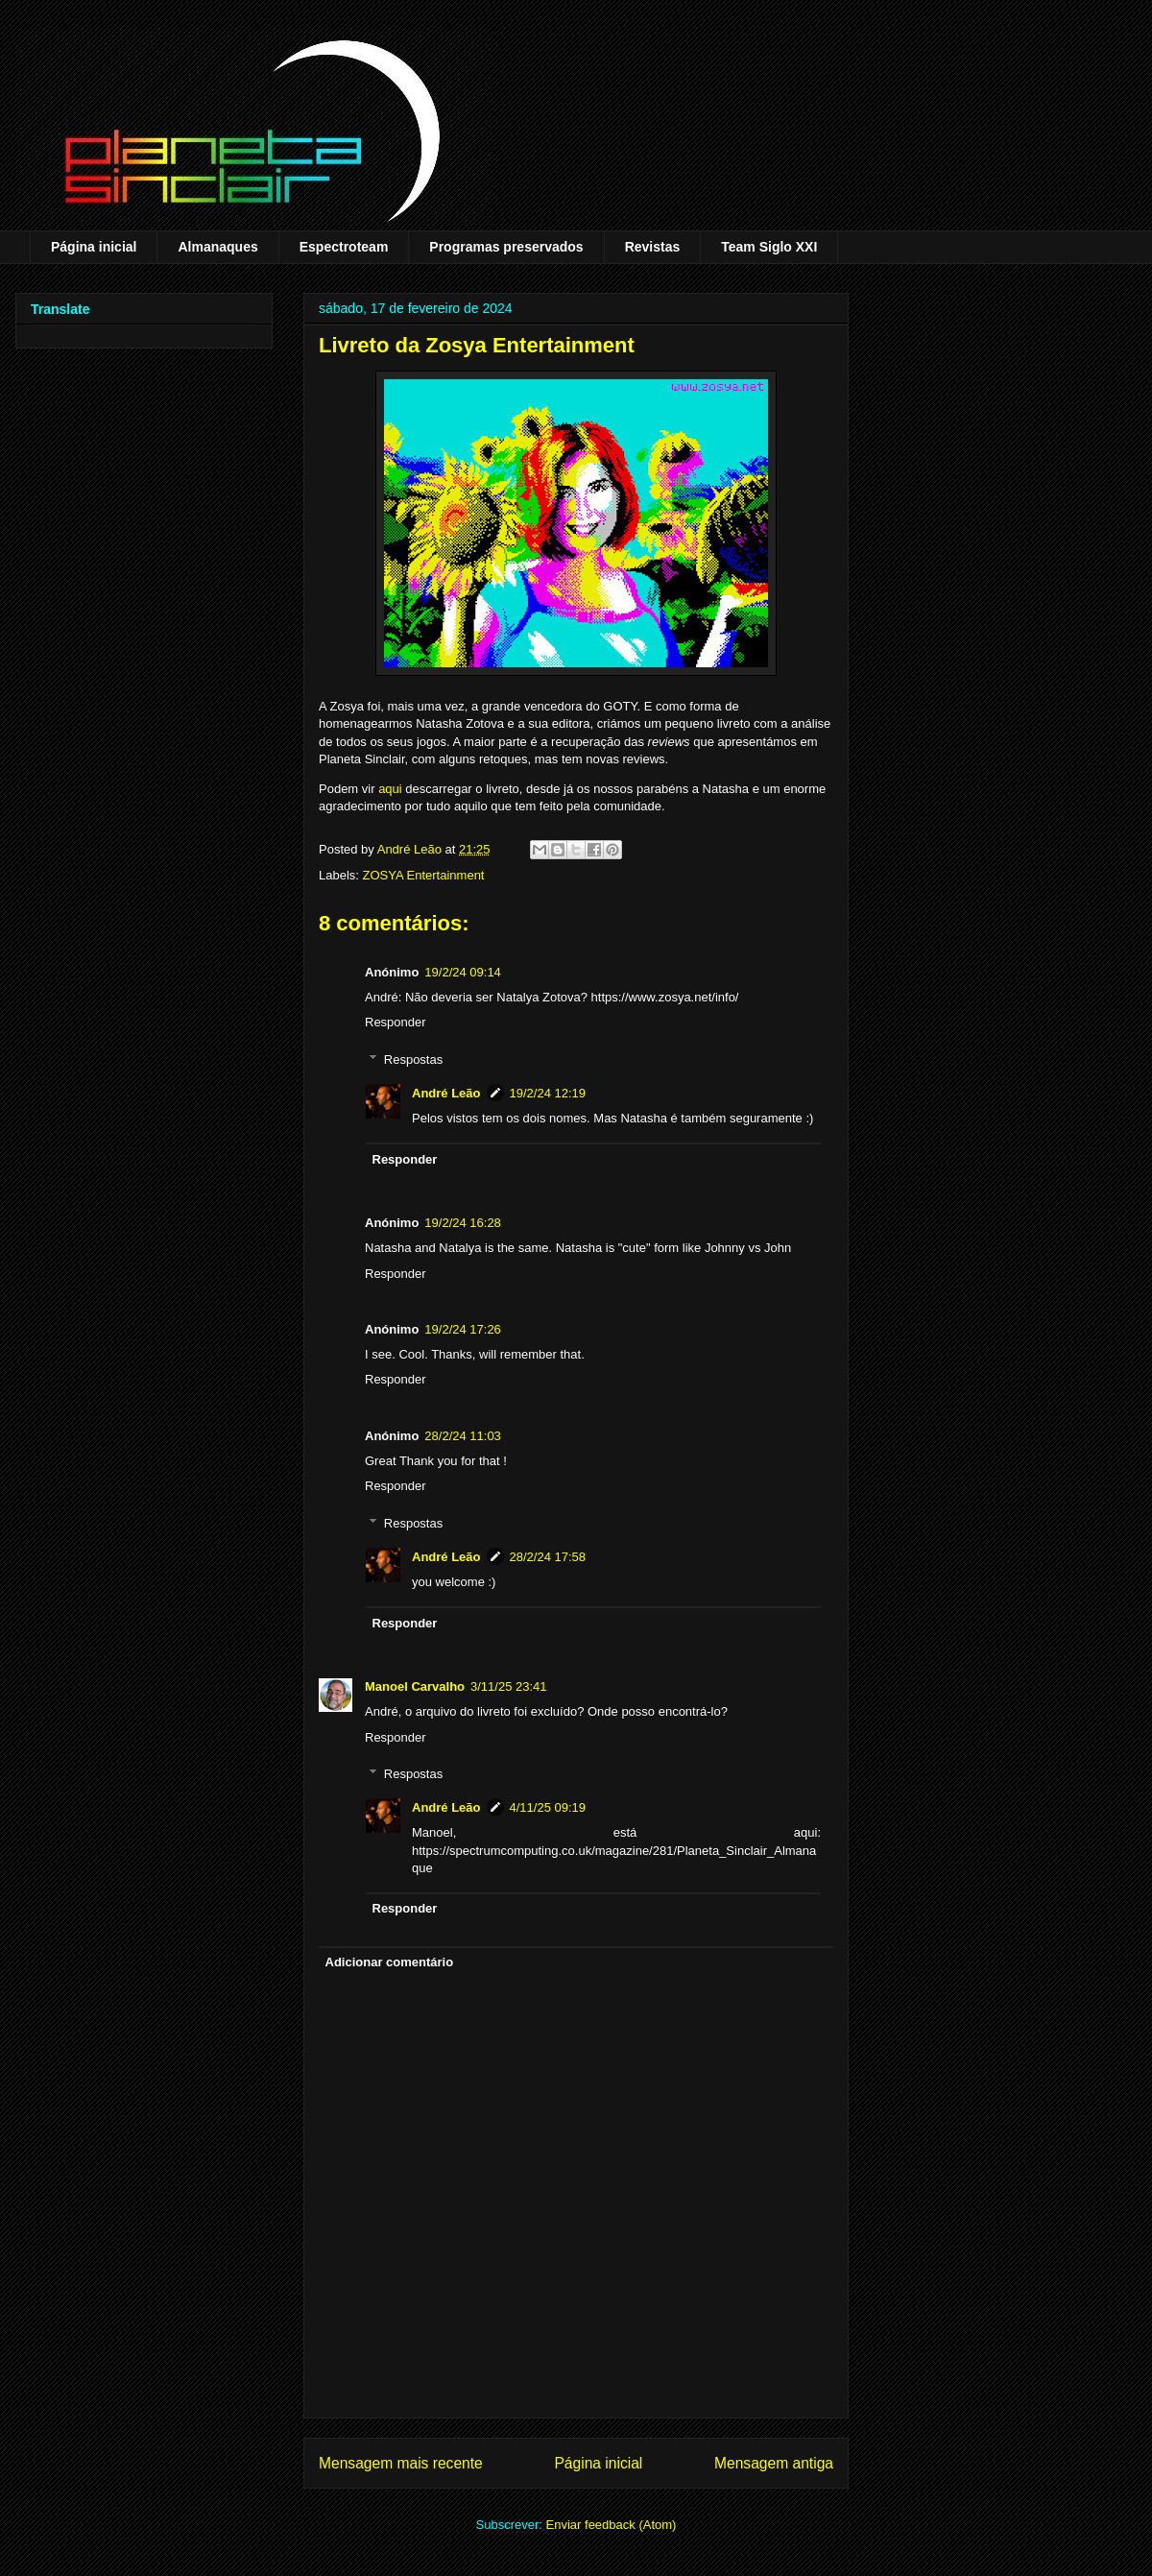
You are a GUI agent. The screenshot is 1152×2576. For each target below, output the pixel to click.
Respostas (413, 1059)
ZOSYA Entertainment (424, 875)
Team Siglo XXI (769, 246)
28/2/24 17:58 (548, 1557)
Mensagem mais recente (401, 2463)
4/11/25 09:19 (548, 1807)
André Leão (446, 1093)
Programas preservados (506, 246)
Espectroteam (344, 246)
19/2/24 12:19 (548, 1093)
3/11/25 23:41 (508, 1686)
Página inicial (93, 246)
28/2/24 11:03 (462, 1436)
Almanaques (217, 246)
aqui (390, 789)
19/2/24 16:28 (462, 1223)
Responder (395, 1022)
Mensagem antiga (773, 2463)
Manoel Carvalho (415, 1686)
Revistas (653, 246)
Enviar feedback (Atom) (611, 2524)
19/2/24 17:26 (462, 1329)
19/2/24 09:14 (462, 972)
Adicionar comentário (389, 1962)
